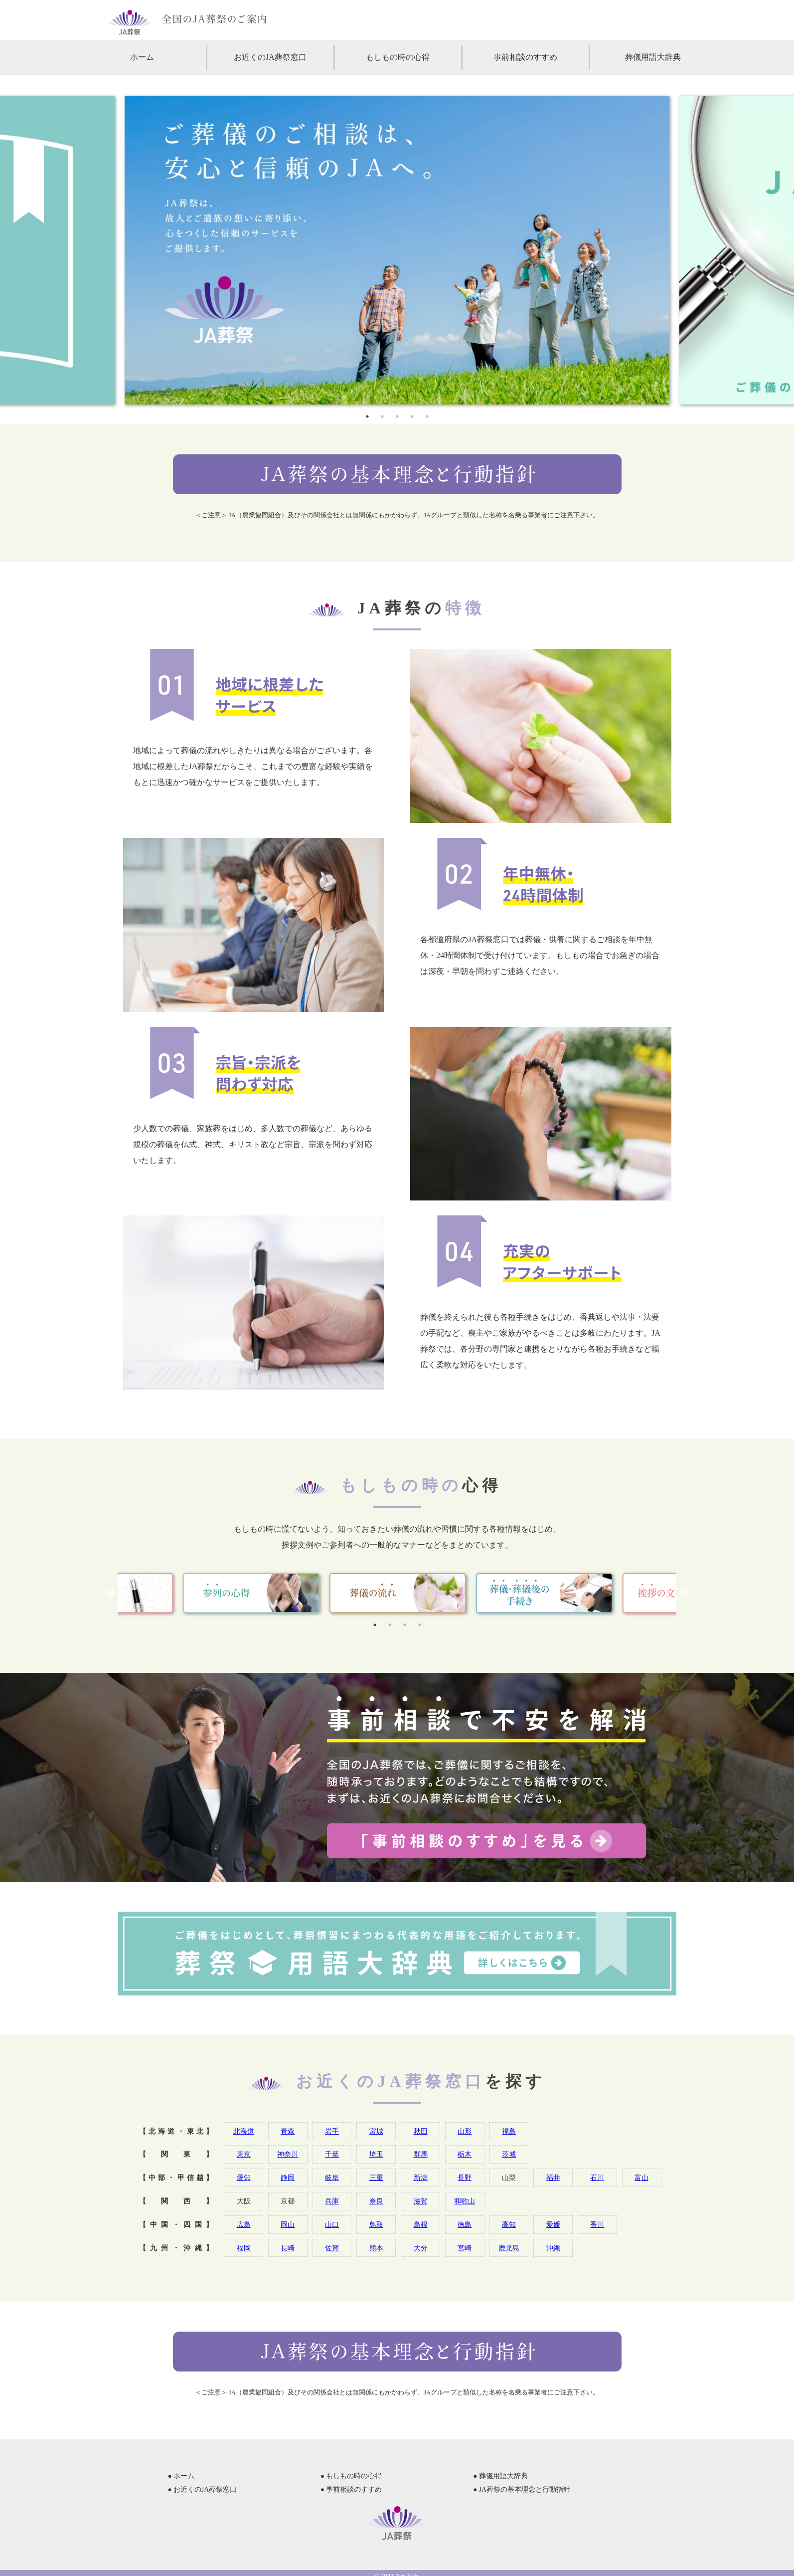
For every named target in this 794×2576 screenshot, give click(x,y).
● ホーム (181, 2476)
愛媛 (553, 2224)
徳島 (465, 2224)
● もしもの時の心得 (351, 2476)
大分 (421, 2248)
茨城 (509, 2154)
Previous (111, 1593)
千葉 (332, 2154)
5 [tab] (427, 416)
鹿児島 (508, 2248)
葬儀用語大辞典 (653, 57)
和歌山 (464, 2201)
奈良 (376, 2201)
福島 (509, 2131)
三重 (376, 2177)
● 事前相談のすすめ (351, 2489)
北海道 (243, 2131)
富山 (641, 2177)
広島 (244, 2224)
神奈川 (287, 2154)
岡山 (288, 2224)
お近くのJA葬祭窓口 (270, 57)
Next (684, 1593)
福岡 (244, 2248)
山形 (465, 2131)
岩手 (332, 2131)
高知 (509, 2224)
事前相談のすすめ (525, 57)
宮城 (376, 2131)
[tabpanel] (397, 250)
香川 (597, 2224)
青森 (288, 2131)
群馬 (421, 2154)
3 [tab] (397, 416)
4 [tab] (412, 416)
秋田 (421, 2131)
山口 (332, 2224)
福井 (553, 2177)
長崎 (288, 2248)
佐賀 (332, 2248)
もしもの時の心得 (398, 57)
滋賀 (421, 2201)
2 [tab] (382, 416)
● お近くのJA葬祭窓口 (202, 2489)
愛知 (244, 2177)
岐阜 (332, 2177)
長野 (465, 2177)
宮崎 (465, 2248)
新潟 (421, 2177)
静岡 (288, 2177)
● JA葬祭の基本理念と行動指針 (521, 2489)
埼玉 (376, 2154)
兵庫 (332, 2201)
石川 (597, 2177)
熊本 (376, 2248)
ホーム (142, 57)
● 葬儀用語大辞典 (500, 2476)
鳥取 (376, 2224)
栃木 (465, 2154)
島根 (421, 2224)
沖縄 (553, 2248)
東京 (244, 2154)
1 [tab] (367, 416)
